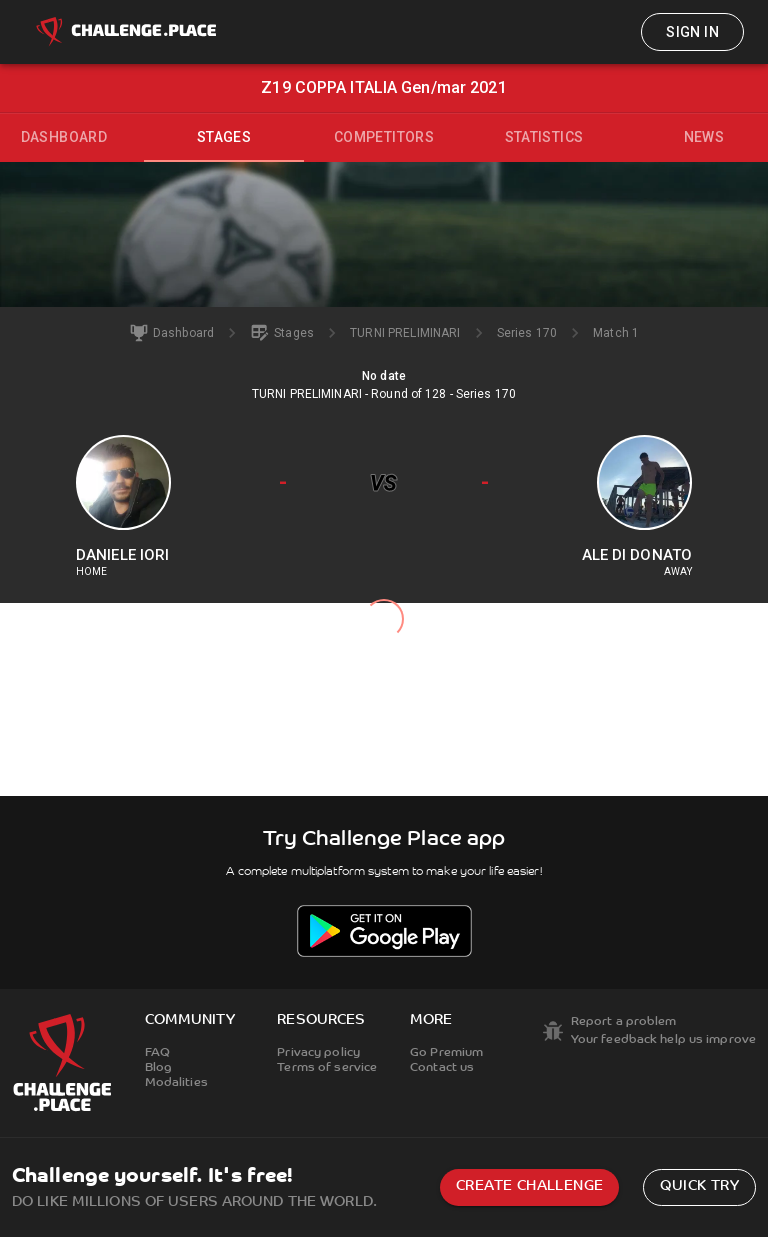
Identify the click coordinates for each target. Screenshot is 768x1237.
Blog (158, 1068)
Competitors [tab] (384, 137)
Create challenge (529, 1186)
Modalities (176, 1083)
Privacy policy (318, 1053)
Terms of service (327, 1068)
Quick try (699, 1186)
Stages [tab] (224, 137)
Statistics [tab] (544, 137)
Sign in (692, 32)
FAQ (157, 1053)
